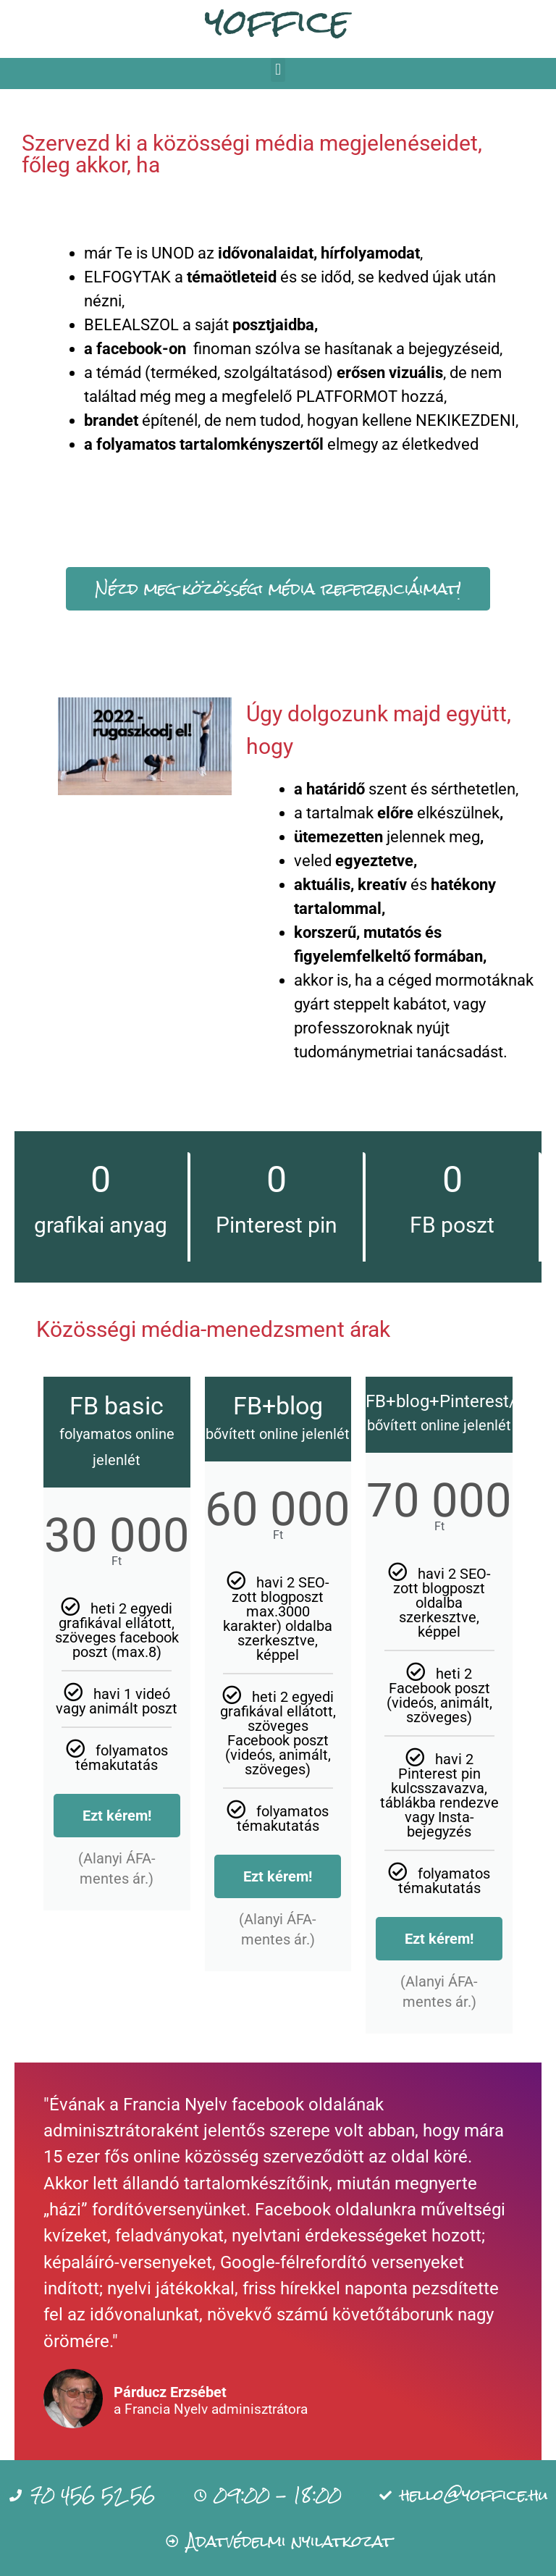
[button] (278, 70)
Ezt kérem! (117, 1815)
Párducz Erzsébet (170, 2392)
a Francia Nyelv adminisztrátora (211, 2410)
